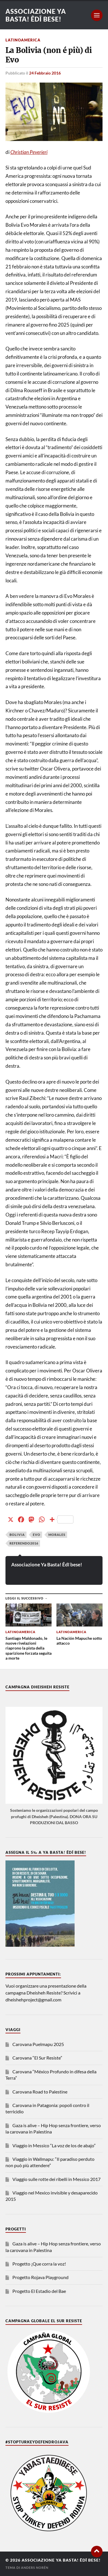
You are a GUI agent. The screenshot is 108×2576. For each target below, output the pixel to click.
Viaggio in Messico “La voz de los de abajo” (54, 2145)
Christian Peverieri (29, 152)
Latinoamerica (23, 40)
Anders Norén (34, 2567)
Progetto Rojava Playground (40, 2277)
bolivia (17, 1534)
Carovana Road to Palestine (39, 2091)
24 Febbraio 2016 (45, 72)
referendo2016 (24, 1543)
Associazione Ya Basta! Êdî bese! (35, 15)
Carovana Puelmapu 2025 (38, 2044)
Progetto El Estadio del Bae (39, 2291)
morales (56, 1534)
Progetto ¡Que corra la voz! (39, 2263)
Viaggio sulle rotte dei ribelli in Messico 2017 (56, 2179)
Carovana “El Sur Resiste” (37, 2057)
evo (36, 1534)
